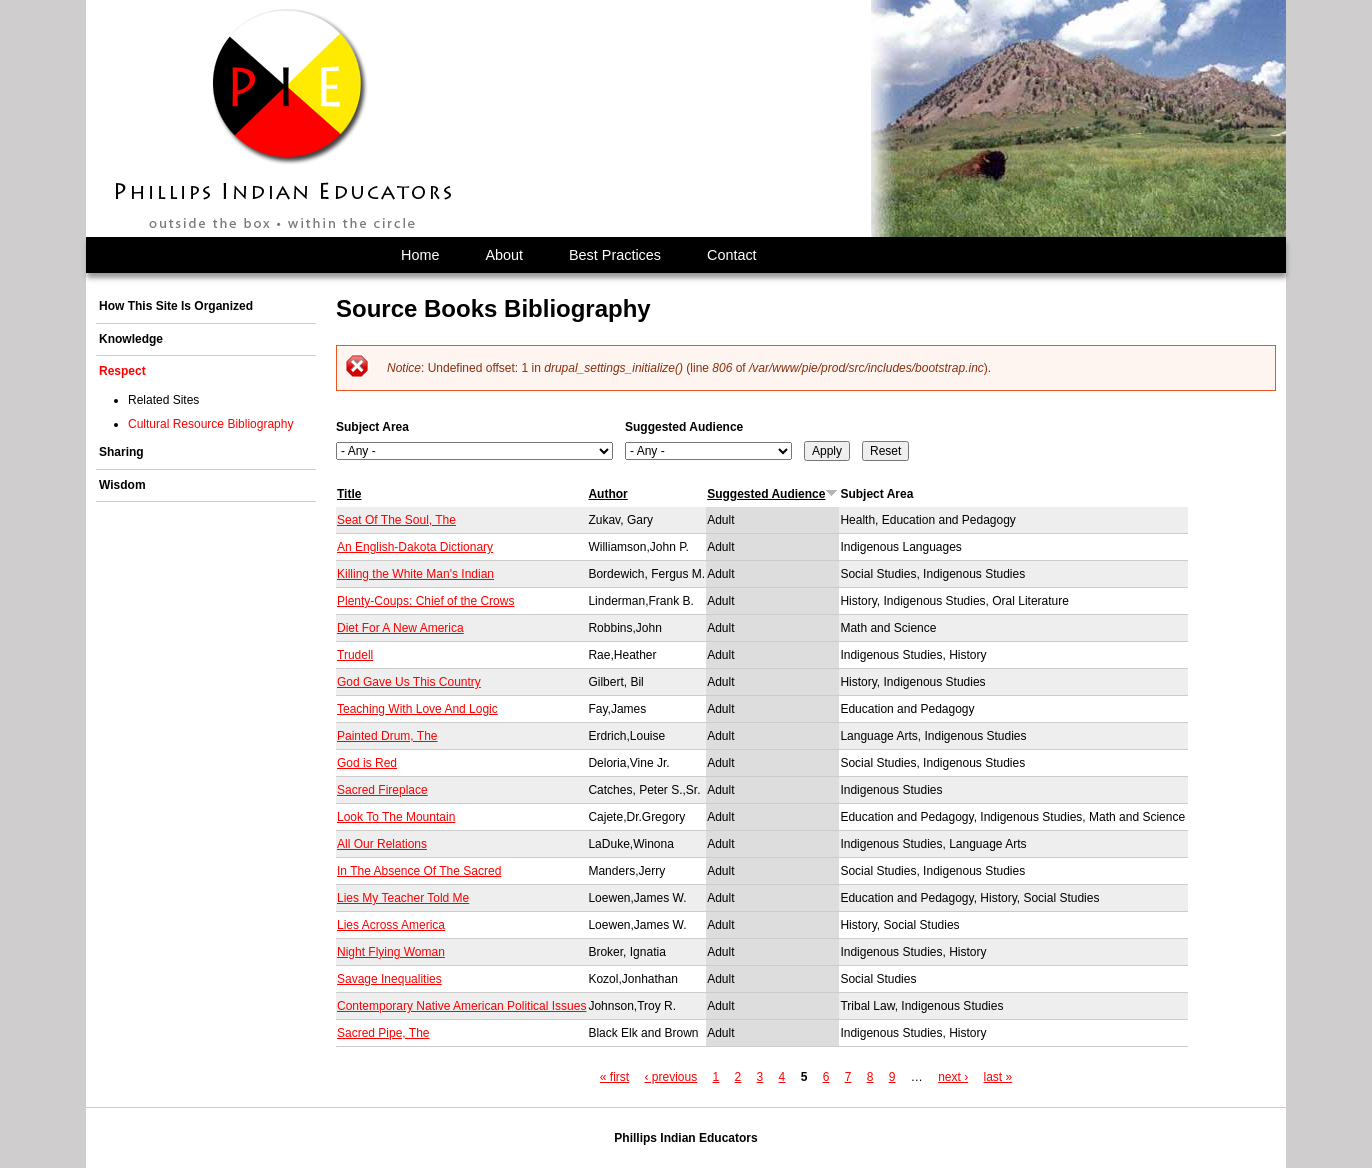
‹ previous (670, 1077)
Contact (732, 255)
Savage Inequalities (389, 979)
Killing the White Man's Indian (415, 574)
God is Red (367, 763)
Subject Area (372, 427)
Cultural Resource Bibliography (210, 424)
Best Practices (615, 255)
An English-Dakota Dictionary (415, 547)
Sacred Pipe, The (383, 1033)
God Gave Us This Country (409, 682)
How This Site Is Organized (176, 306)
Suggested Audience (684, 427)
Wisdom (122, 485)
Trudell (355, 655)
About (504, 255)
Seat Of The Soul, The (396, 520)
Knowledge (131, 339)
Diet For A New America (400, 628)
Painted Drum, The (387, 736)
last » (998, 1077)
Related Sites (163, 400)
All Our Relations (382, 844)
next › (953, 1077)
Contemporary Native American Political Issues (461, 1006)
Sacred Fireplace (382, 790)
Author (607, 494)
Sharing (121, 452)
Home (420, 255)
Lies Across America (391, 925)
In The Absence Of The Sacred (419, 871)
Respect (122, 371)
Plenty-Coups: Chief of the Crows (425, 601)
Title (349, 494)
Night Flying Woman (391, 952)
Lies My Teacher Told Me (403, 898)
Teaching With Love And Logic (417, 709)
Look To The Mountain (396, 817)
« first (614, 1077)
